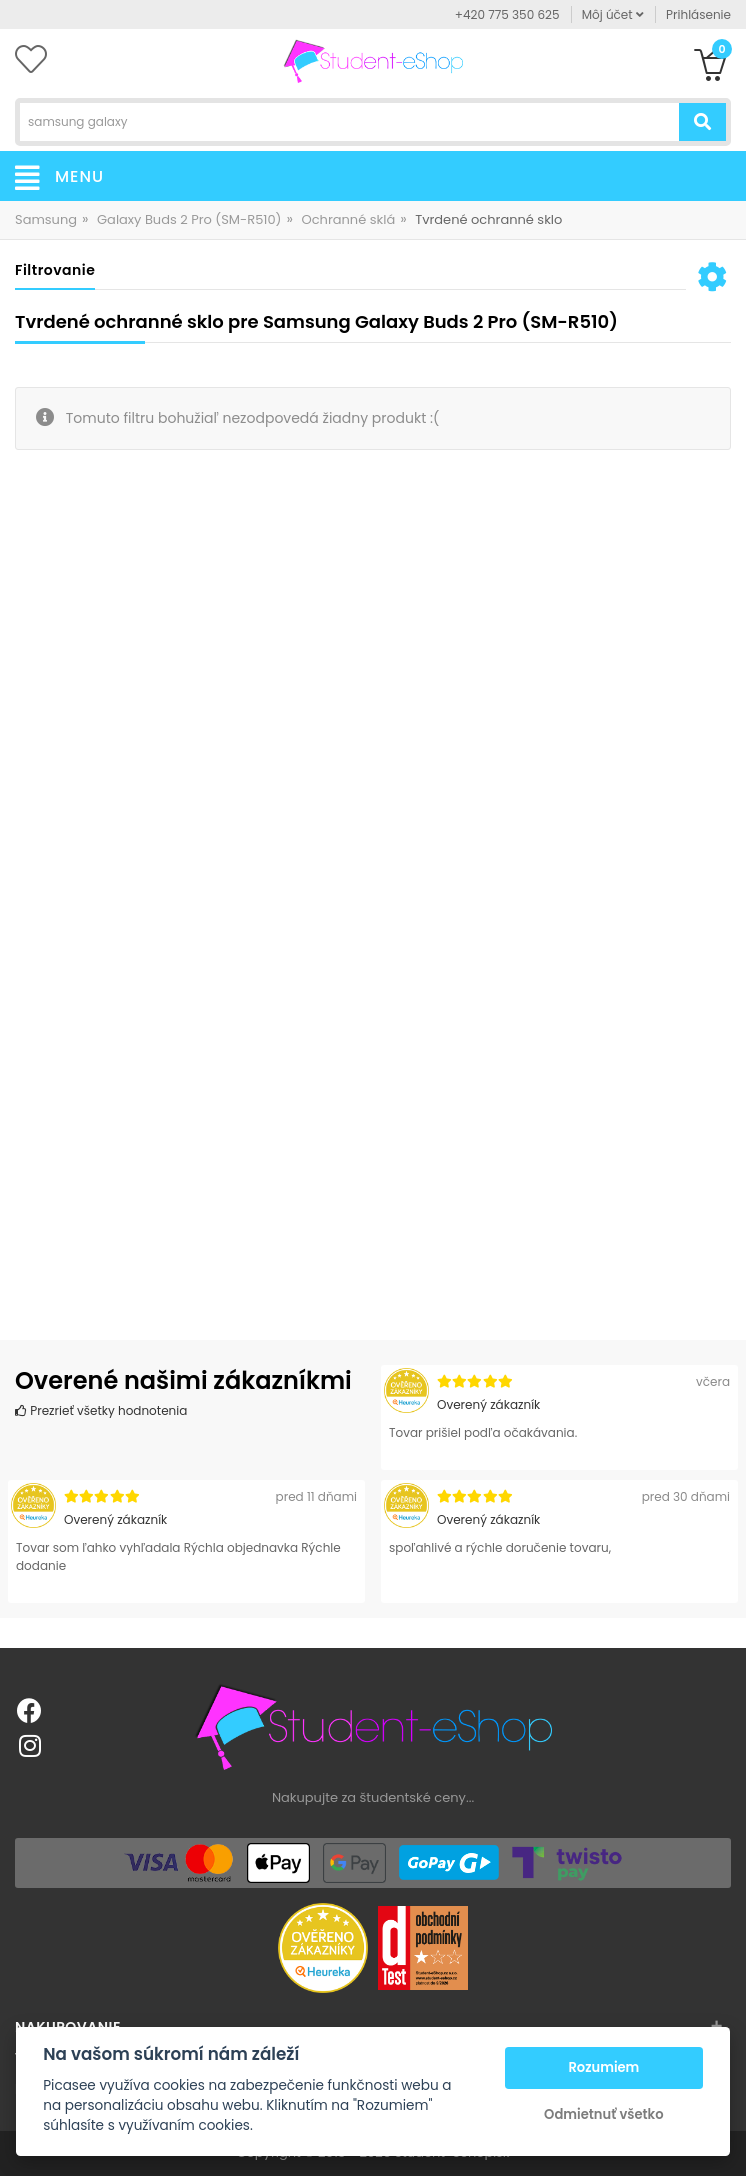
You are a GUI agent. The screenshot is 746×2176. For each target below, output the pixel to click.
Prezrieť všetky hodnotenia (101, 1410)
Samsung (46, 219)
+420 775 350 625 (507, 14)
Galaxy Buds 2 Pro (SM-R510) (189, 219)
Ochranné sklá (348, 219)
